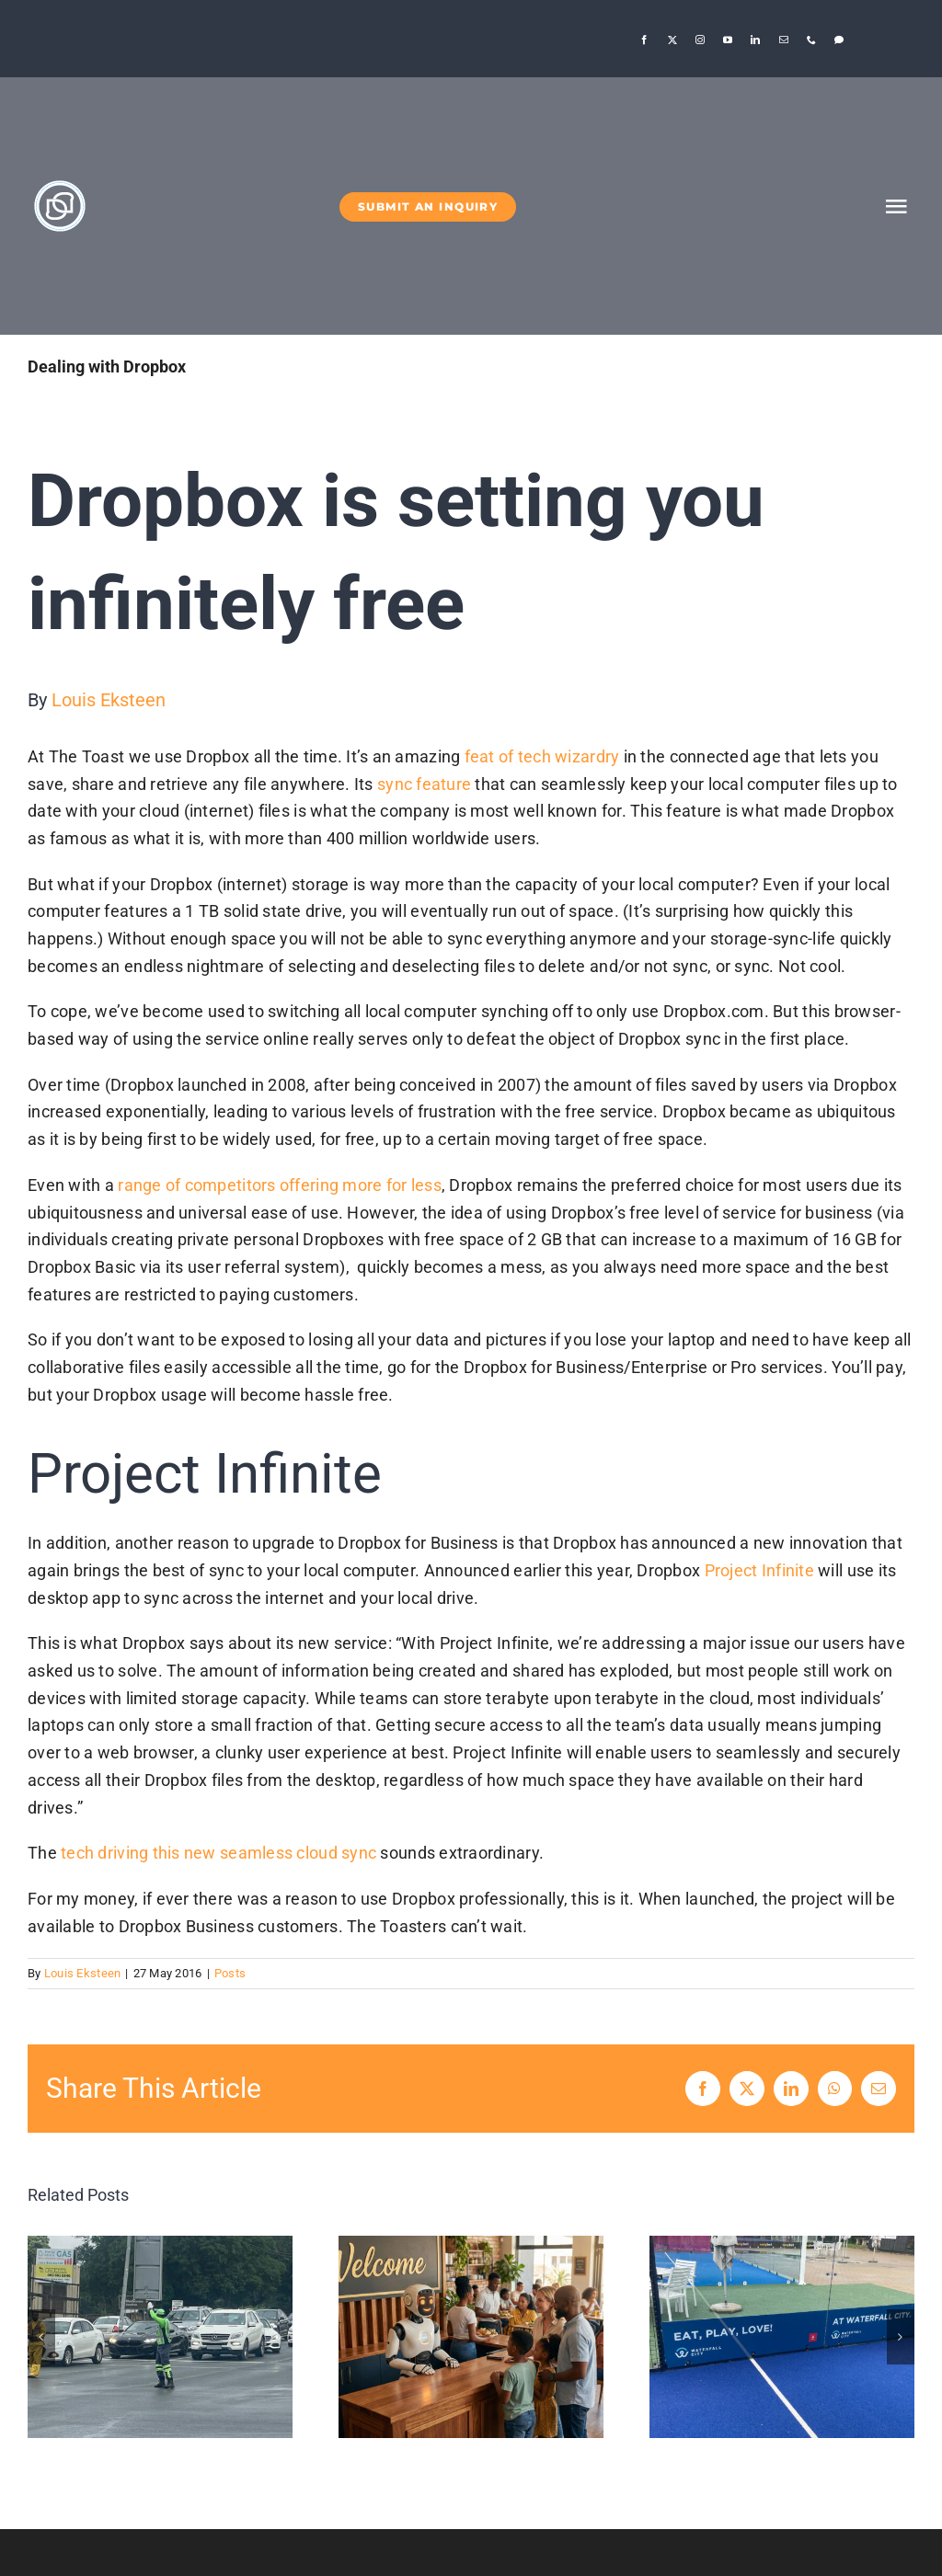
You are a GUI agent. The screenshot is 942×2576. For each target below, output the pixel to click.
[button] (41, 2336)
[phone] (811, 39)
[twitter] (672, 39)
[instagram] (700, 39)
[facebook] (644, 39)
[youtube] (727, 39)
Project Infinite (759, 1570)
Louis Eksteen (109, 700)
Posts (230, 1973)
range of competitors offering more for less (280, 1185)
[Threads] (839, 39)
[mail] (783, 39)
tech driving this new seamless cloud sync (218, 1852)
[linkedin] (755, 39)
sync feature (424, 784)
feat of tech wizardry (542, 756)
